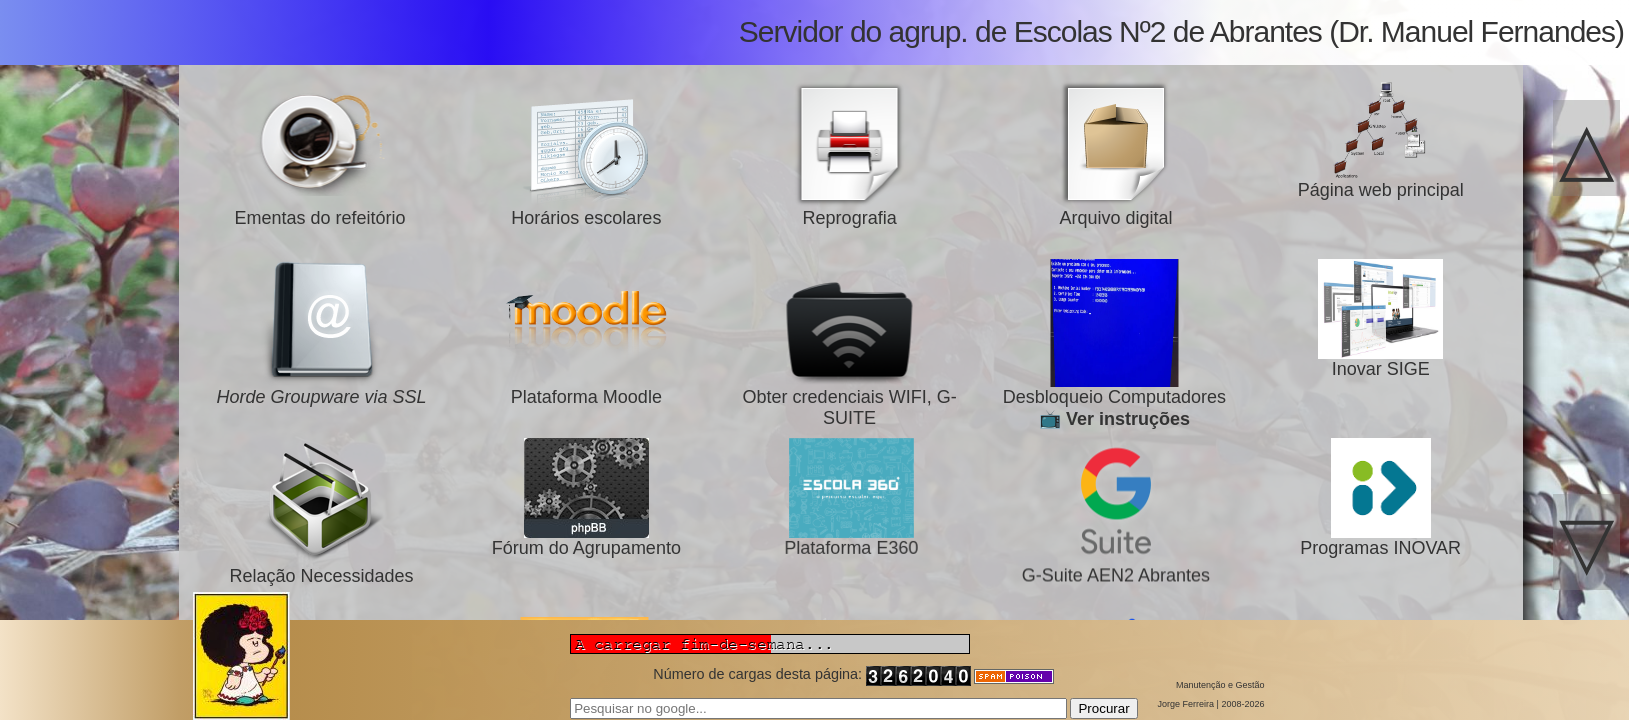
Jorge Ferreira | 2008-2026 (1211, 704)
